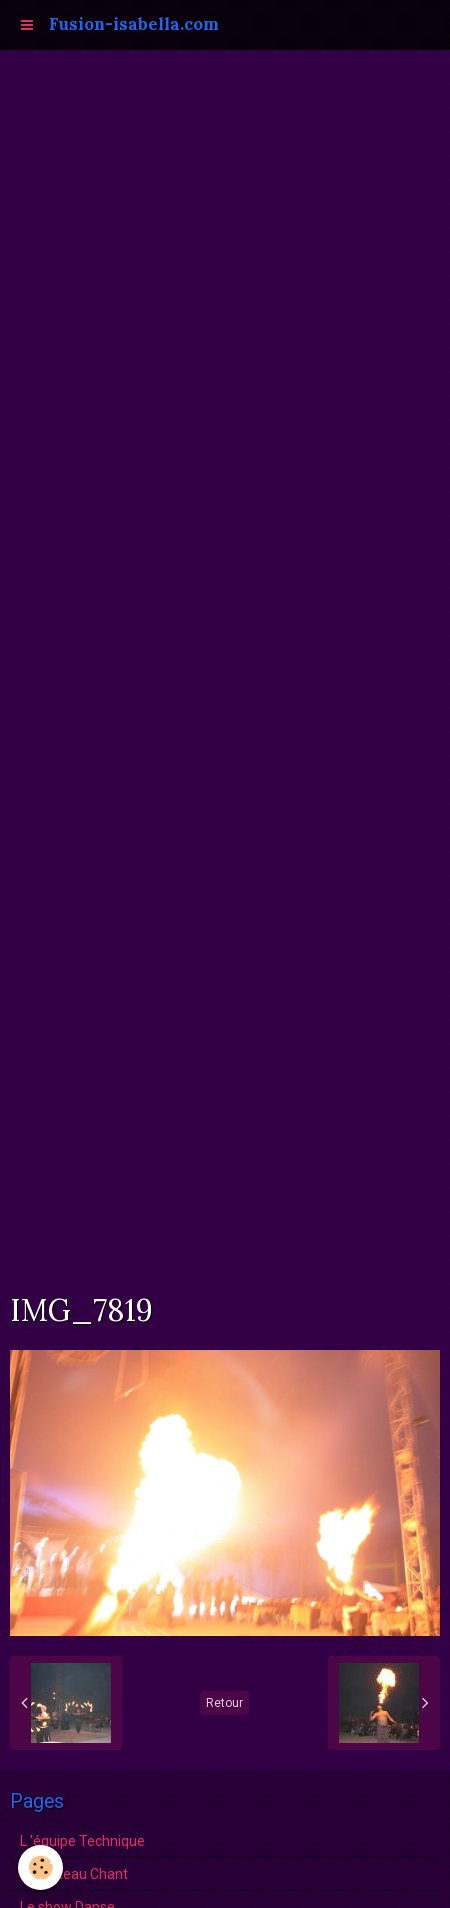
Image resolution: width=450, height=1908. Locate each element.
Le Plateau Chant (74, 1874)
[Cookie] (40, 1867)
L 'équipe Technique (82, 1841)
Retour (224, 1703)
